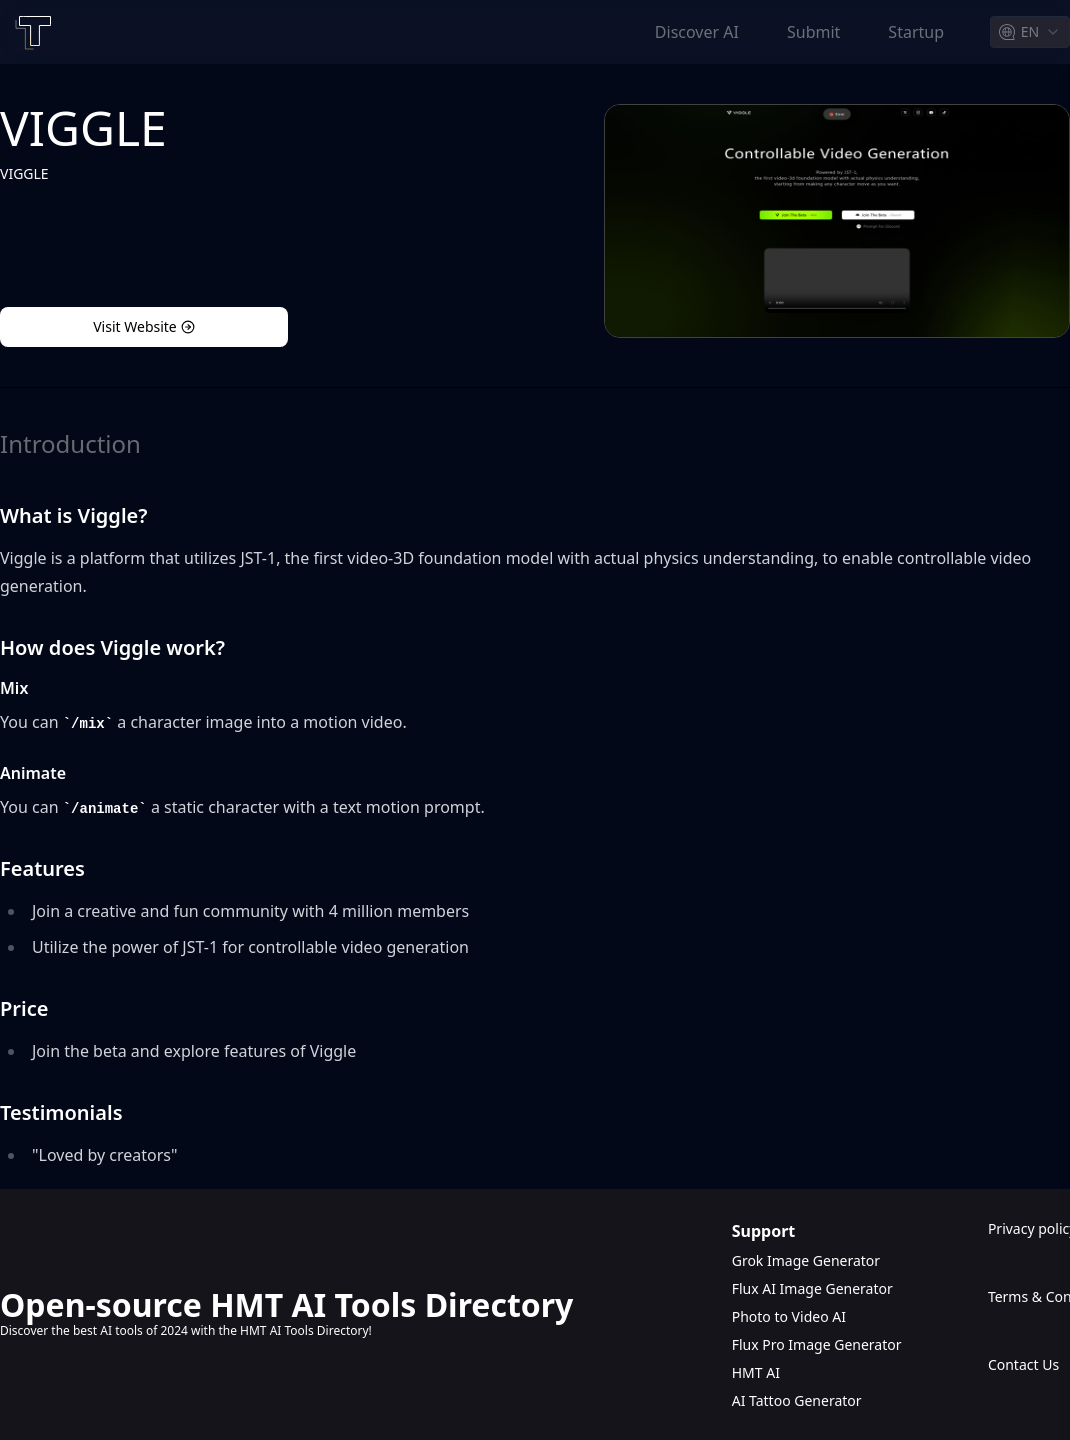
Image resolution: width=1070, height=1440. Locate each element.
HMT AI (756, 1372)
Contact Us (1023, 1364)
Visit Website (144, 326)
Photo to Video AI (789, 1316)
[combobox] (1030, 32)
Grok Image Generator (806, 1260)
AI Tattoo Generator (797, 1400)
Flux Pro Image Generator (817, 1344)
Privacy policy (1029, 1228)
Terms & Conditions (1029, 1296)
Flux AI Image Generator (812, 1288)
